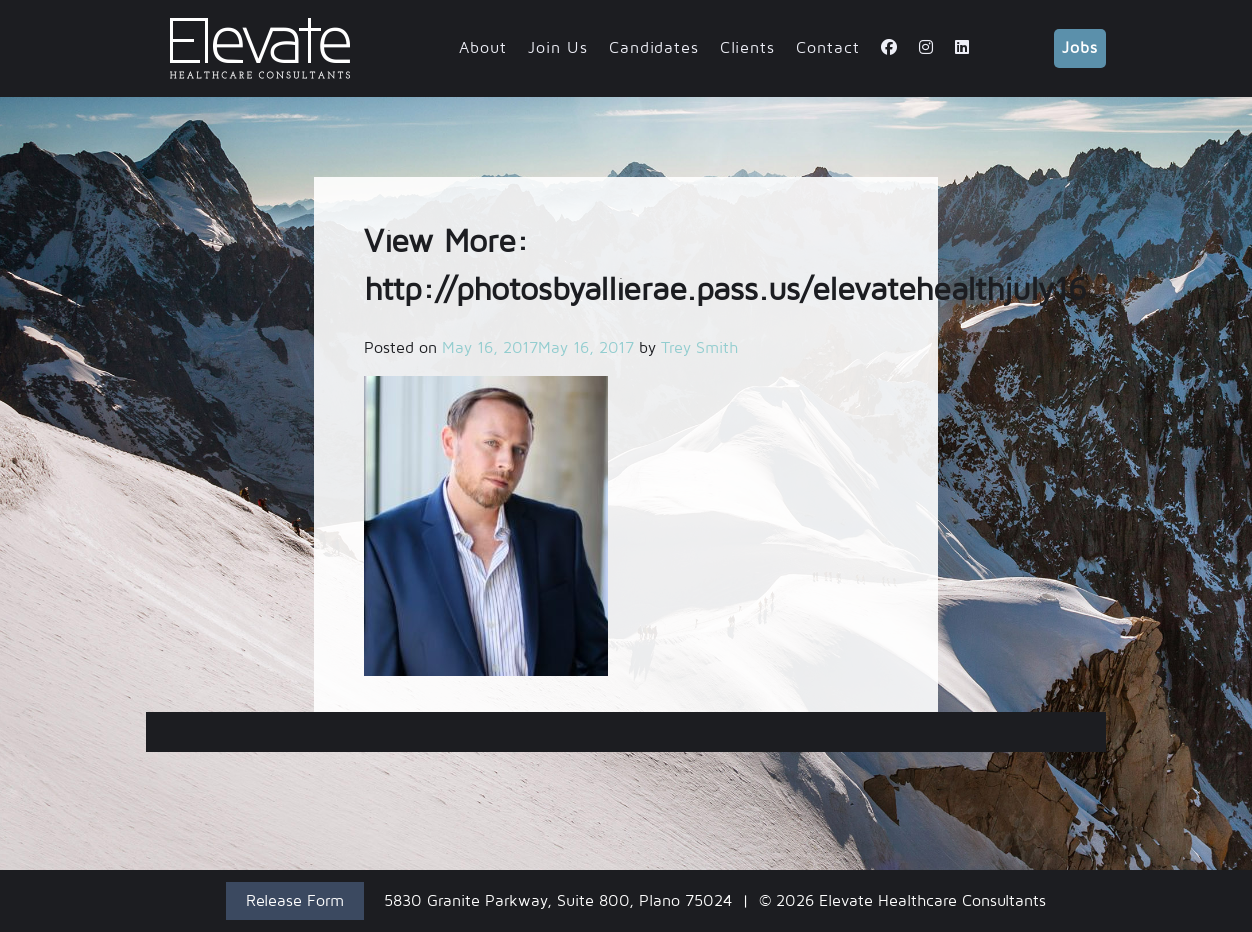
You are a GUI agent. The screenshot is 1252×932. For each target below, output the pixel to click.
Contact (828, 48)
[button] (486, 526)
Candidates (654, 48)
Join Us (558, 48)
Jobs (1080, 48)
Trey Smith (699, 348)
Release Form (295, 901)
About (483, 48)
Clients (747, 48)
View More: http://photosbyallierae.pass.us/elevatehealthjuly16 (626, 732)
